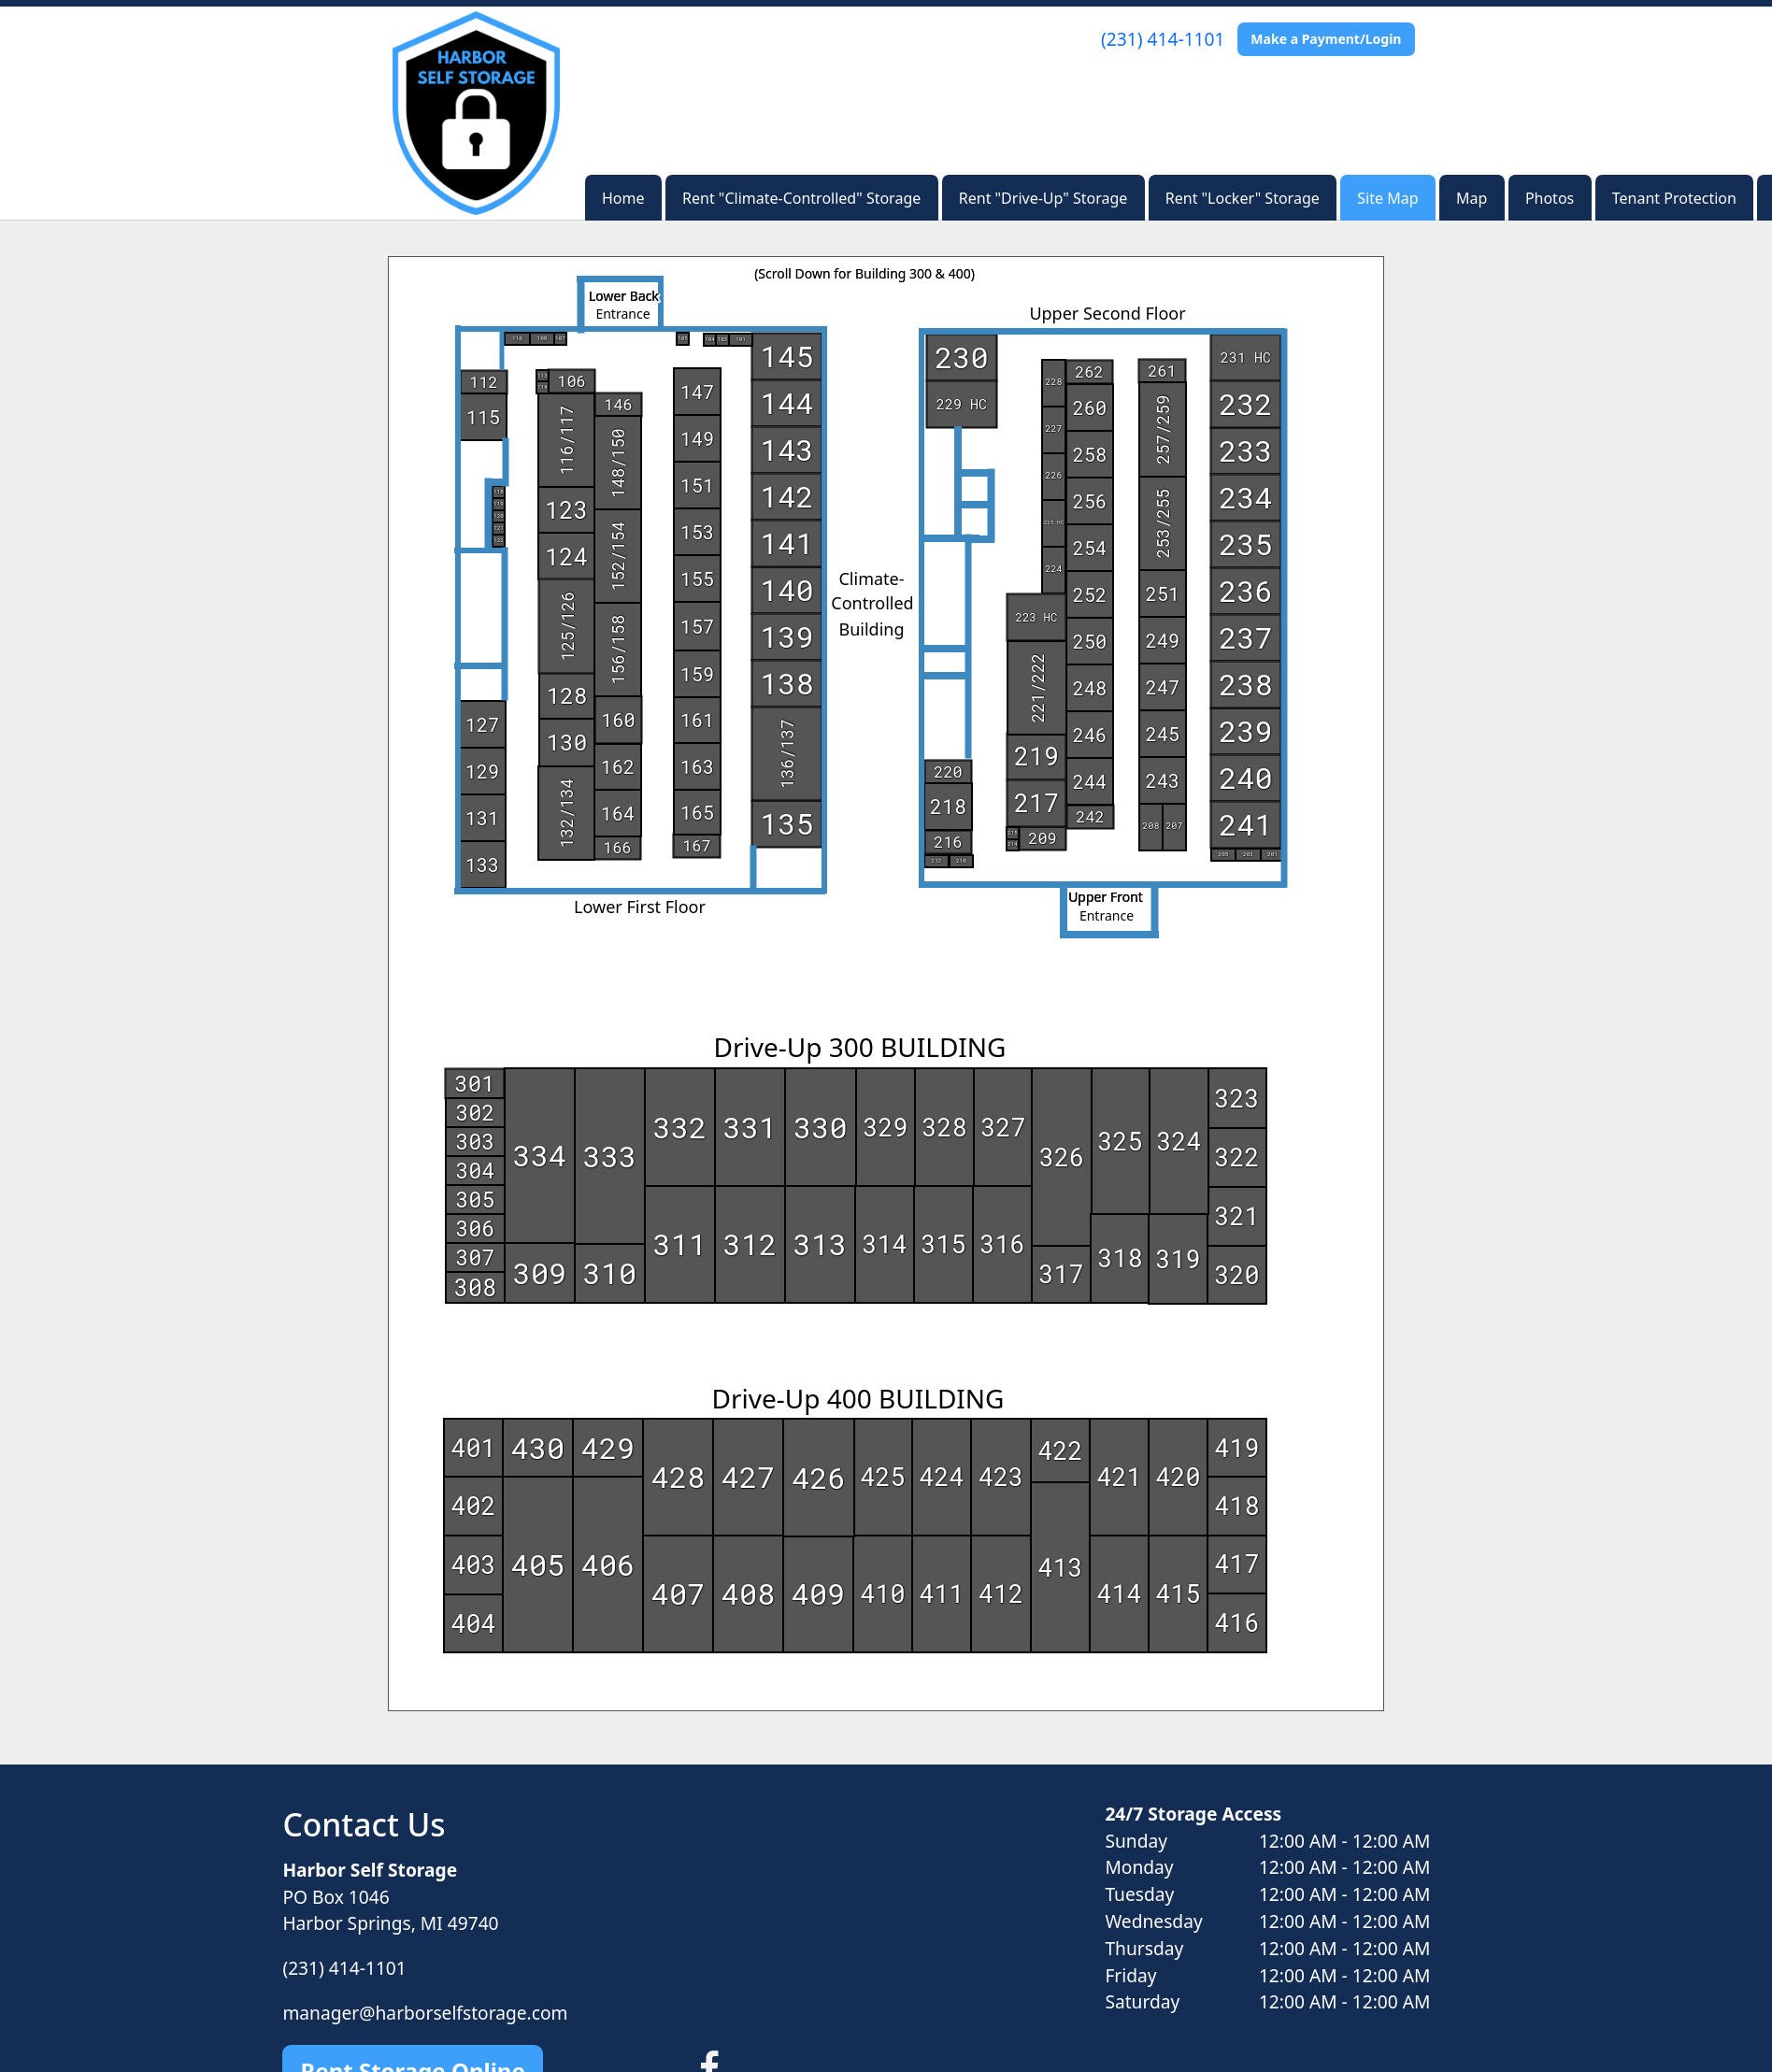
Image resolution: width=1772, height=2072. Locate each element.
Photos (1549, 198)
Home (623, 198)
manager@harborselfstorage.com (424, 2012)
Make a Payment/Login (1325, 39)
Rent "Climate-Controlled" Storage (801, 198)
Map (1471, 198)
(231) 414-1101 (1162, 38)
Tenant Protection (1674, 198)
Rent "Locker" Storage (1242, 198)
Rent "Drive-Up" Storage (1043, 198)
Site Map (1387, 198)
